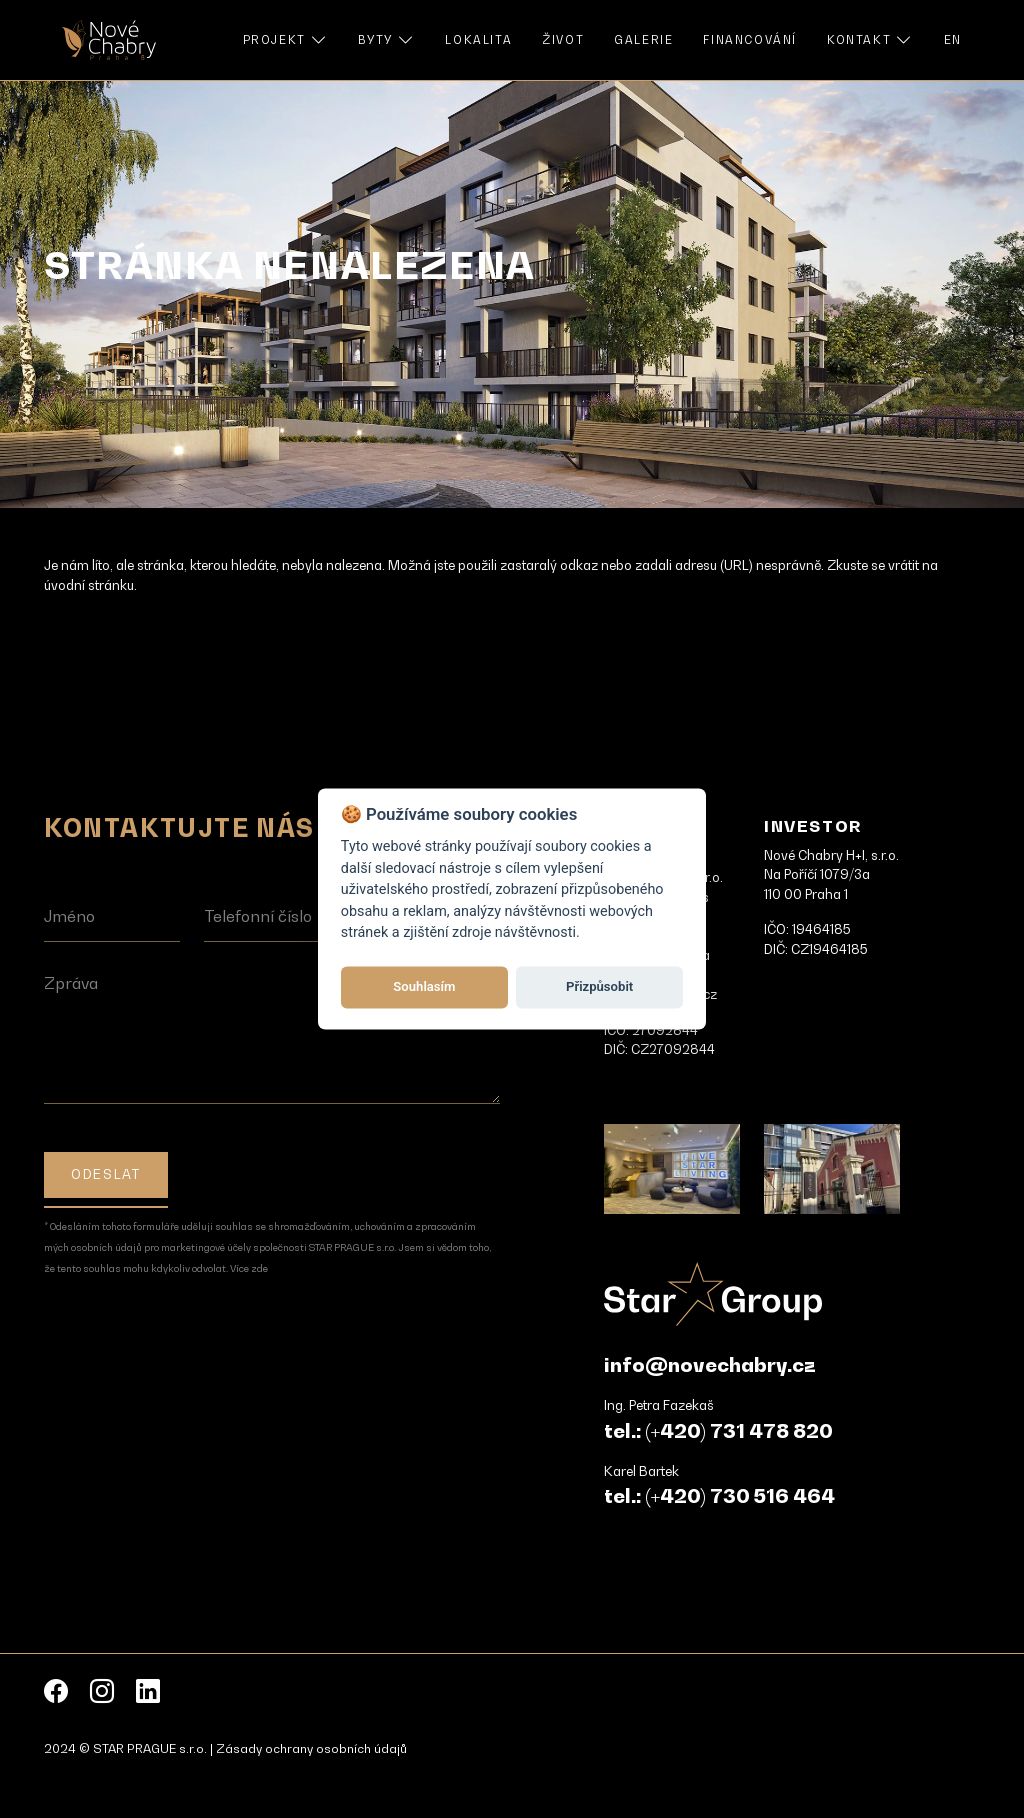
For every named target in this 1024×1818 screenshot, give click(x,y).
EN (953, 40)
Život (563, 40)
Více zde (249, 1268)
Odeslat (105, 1174)
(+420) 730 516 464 (740, 1496)
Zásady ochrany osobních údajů (311, 1748)
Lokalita (478, 40)
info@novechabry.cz (710, 1365)
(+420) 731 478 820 (739, 1431)
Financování (750, 40)
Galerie (643, 40)
